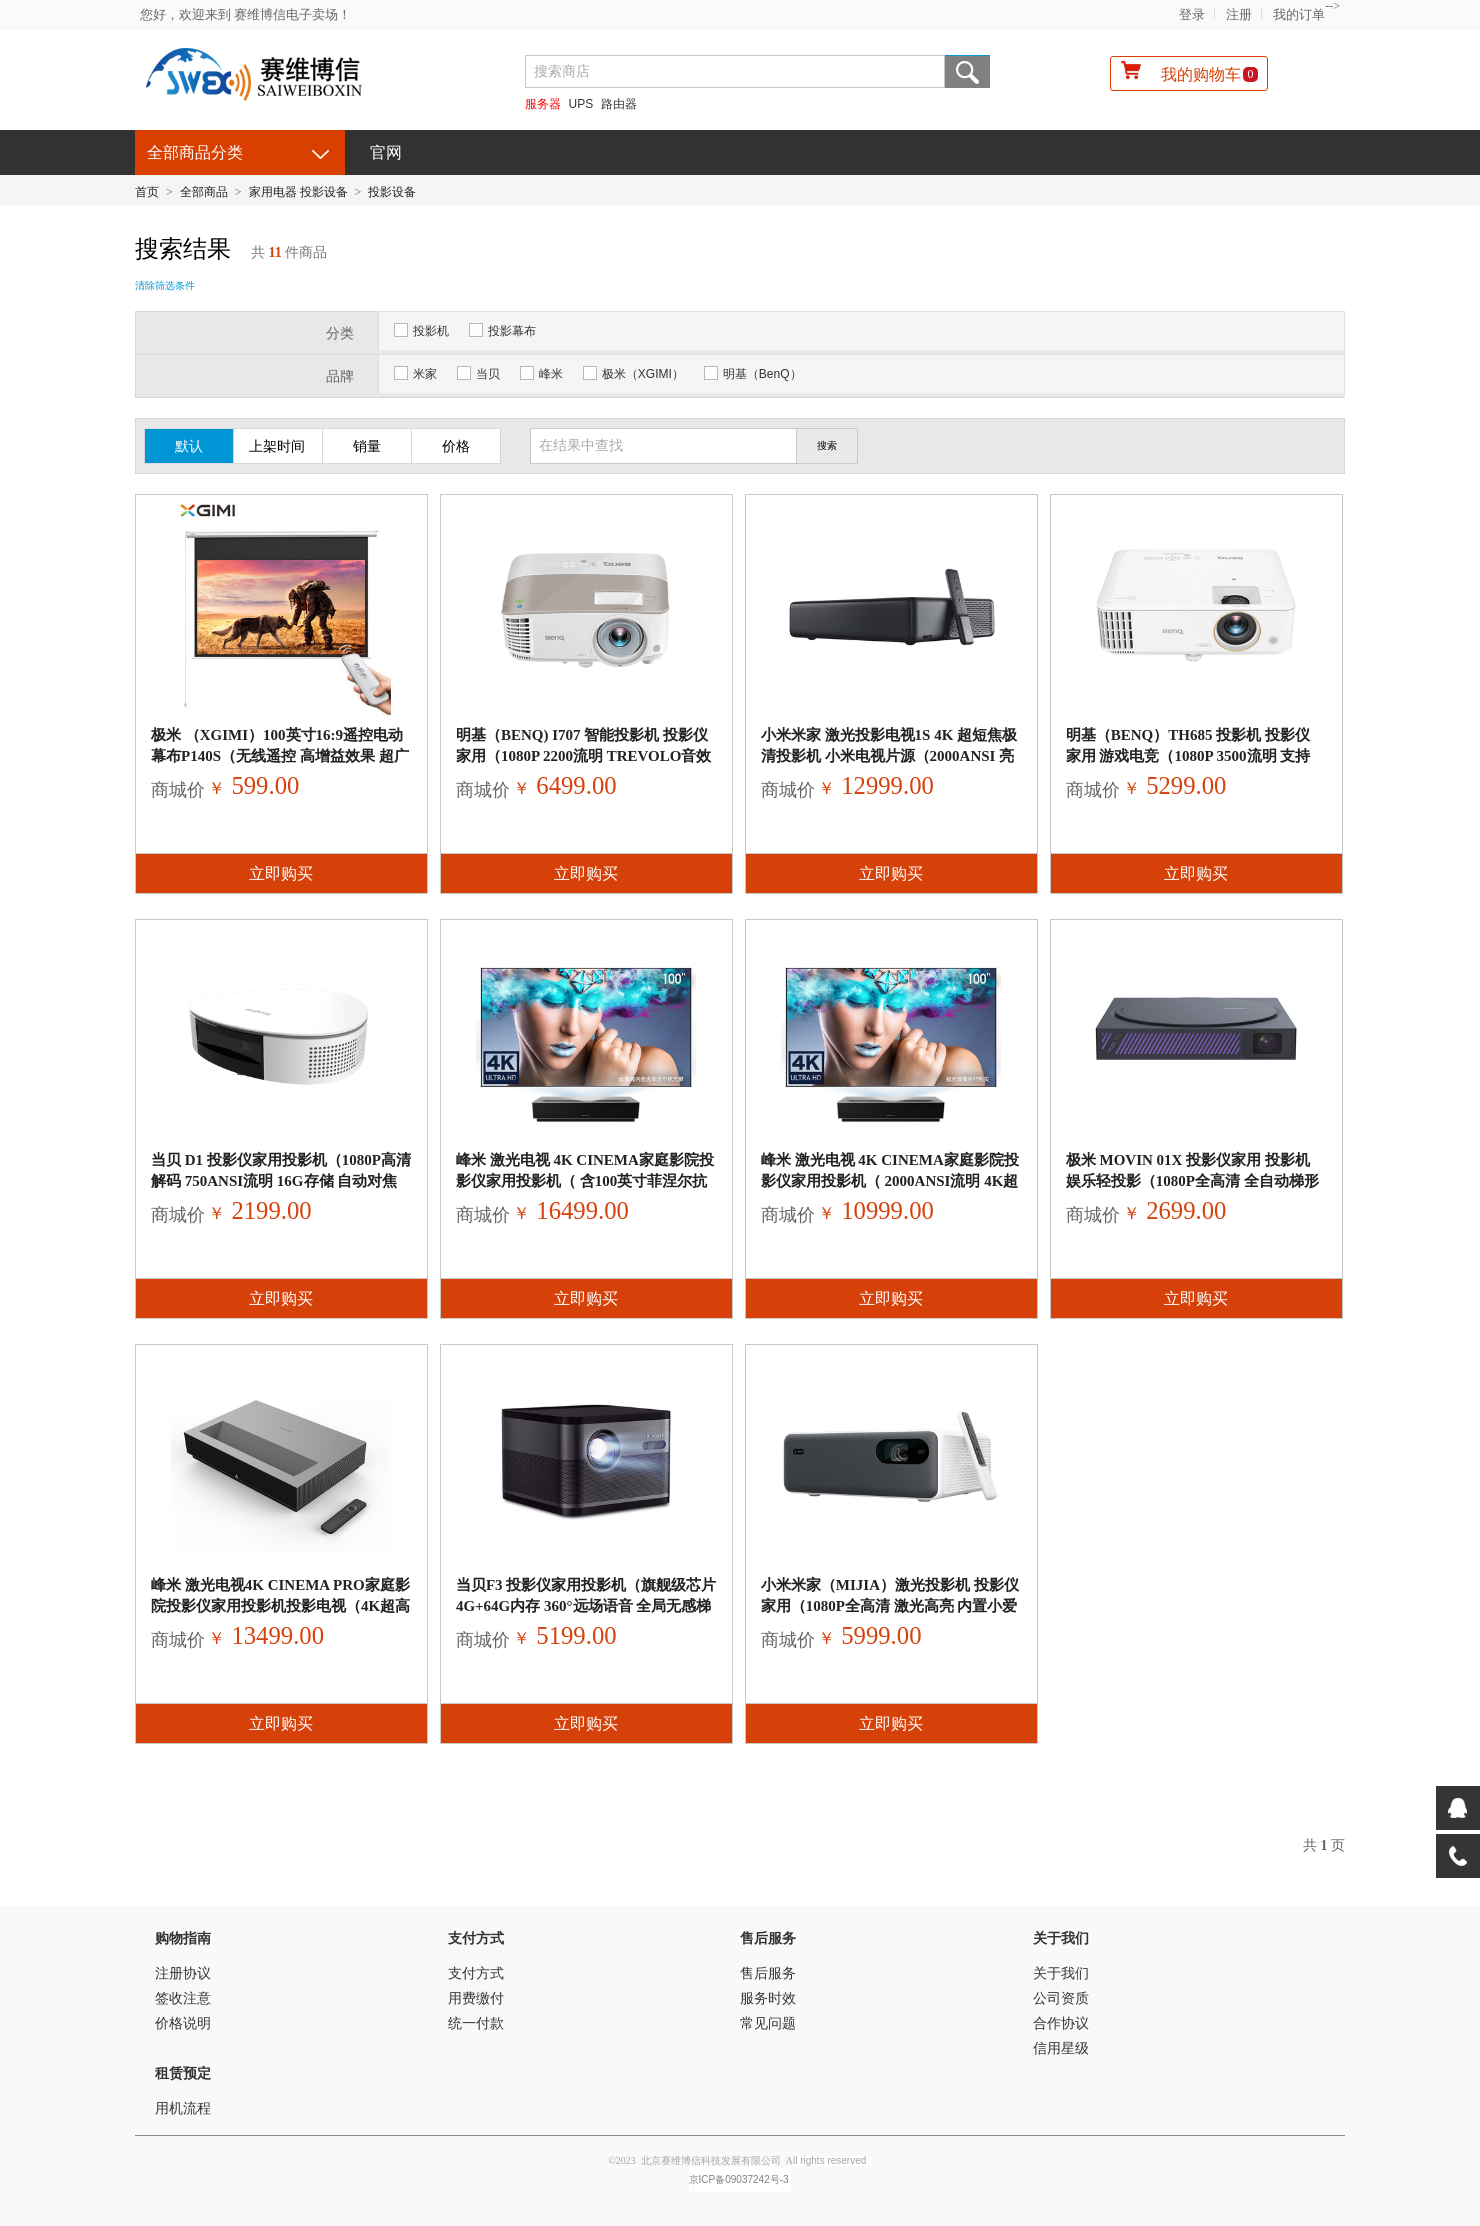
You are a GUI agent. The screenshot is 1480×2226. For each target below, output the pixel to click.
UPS (581, 104)
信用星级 (1061, 2048)
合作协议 (1061, 2023)
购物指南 (183, 1938)
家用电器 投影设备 (298, 192)
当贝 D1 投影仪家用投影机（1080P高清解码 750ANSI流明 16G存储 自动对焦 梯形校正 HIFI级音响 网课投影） (281, 1181)
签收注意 (183, 1998)
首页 (147, 192)
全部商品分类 (195, 152)
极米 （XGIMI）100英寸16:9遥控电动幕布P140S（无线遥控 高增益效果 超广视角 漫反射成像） (280, 756)
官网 (386, 152)
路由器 (619, 104)
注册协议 (183, 1973)
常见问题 (768, 2023)
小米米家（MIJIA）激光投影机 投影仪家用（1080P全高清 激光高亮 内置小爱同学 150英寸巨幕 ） (890, 1606)
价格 (456, 446)
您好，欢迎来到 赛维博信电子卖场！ (245, 14)
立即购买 (281, 873)
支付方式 (476, 1938)
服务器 (543, 104)
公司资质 (1061, 1998)
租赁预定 (183, 2073)
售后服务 (768, 1938)
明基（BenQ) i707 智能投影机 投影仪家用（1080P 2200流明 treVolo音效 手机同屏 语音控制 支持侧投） (584, 756)
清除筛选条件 (165, 285)
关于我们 (1061, 1938)
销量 (367, 446)
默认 (189, 446)
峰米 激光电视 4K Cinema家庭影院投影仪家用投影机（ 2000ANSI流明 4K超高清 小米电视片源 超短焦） (890, 1181)
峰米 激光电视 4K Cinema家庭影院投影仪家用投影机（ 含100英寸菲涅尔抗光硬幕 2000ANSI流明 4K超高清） (585, 1181)
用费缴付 (476, 1998)
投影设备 (392, 192)
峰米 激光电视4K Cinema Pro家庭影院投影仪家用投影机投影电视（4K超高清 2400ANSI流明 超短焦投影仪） (280, 1606)
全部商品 (204, 192)
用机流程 (183, 2108)
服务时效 (768, 1998)
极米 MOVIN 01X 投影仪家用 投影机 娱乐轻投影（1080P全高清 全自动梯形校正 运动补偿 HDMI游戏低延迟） (1192, 1181)
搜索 (967, 71)
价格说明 (183, 2023)
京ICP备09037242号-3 (739, 2179)
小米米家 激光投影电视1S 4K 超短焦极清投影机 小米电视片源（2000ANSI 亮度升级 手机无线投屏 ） (889, 756)
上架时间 (277, 446)
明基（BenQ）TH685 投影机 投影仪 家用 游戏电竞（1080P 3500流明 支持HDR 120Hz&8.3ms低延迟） (1188, 756)
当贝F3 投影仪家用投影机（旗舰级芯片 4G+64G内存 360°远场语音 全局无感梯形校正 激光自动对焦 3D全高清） (586, 1606)
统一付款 (476, 2023)
